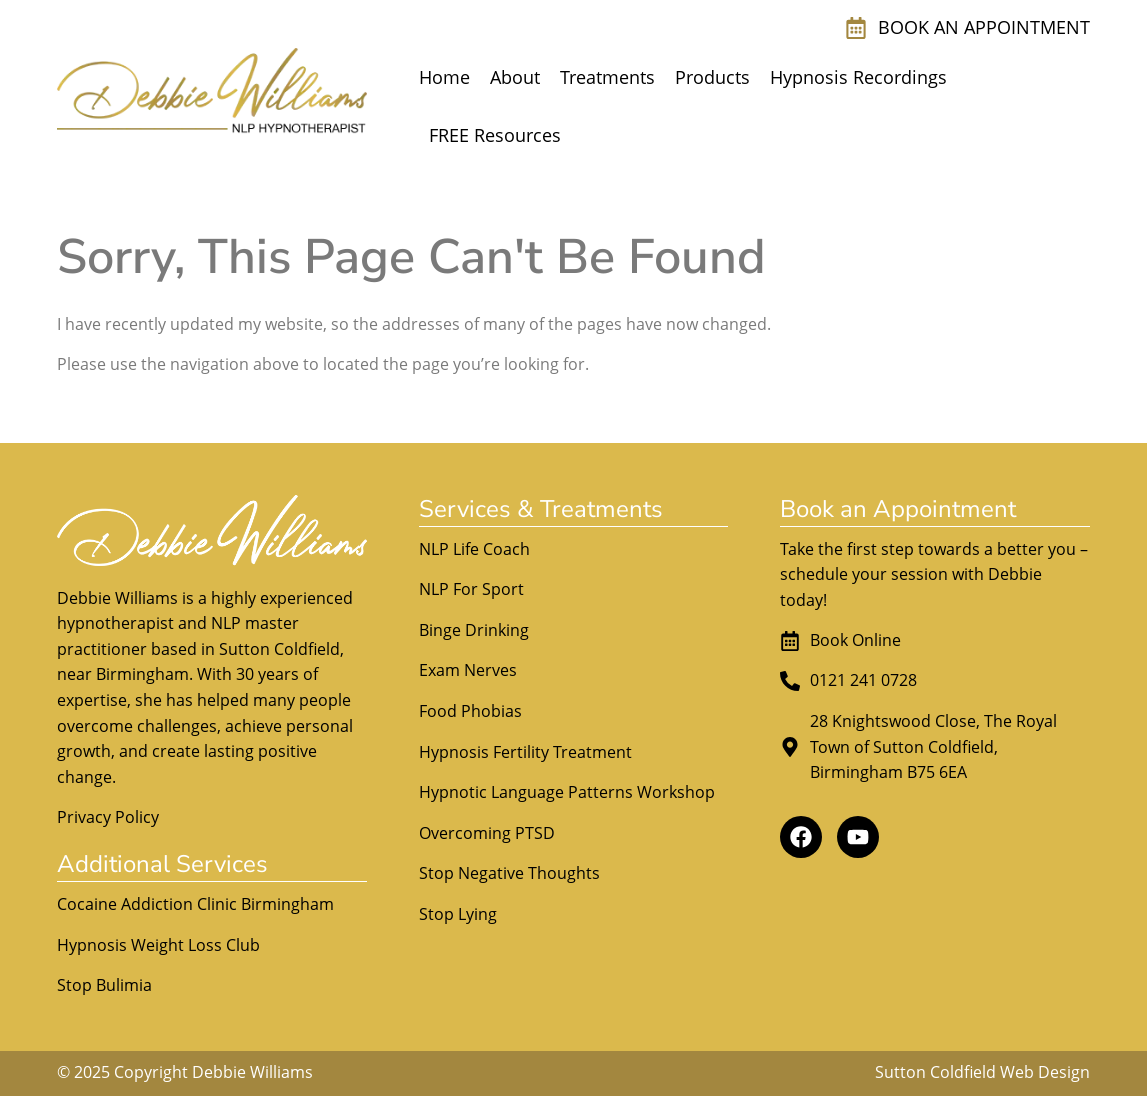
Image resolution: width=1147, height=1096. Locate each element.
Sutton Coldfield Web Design (982, 1072)
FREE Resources (495, 135)
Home (444, 77)
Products (712, 77)
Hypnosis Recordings (858, 77)
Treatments (607, 77)
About (515, 77)
